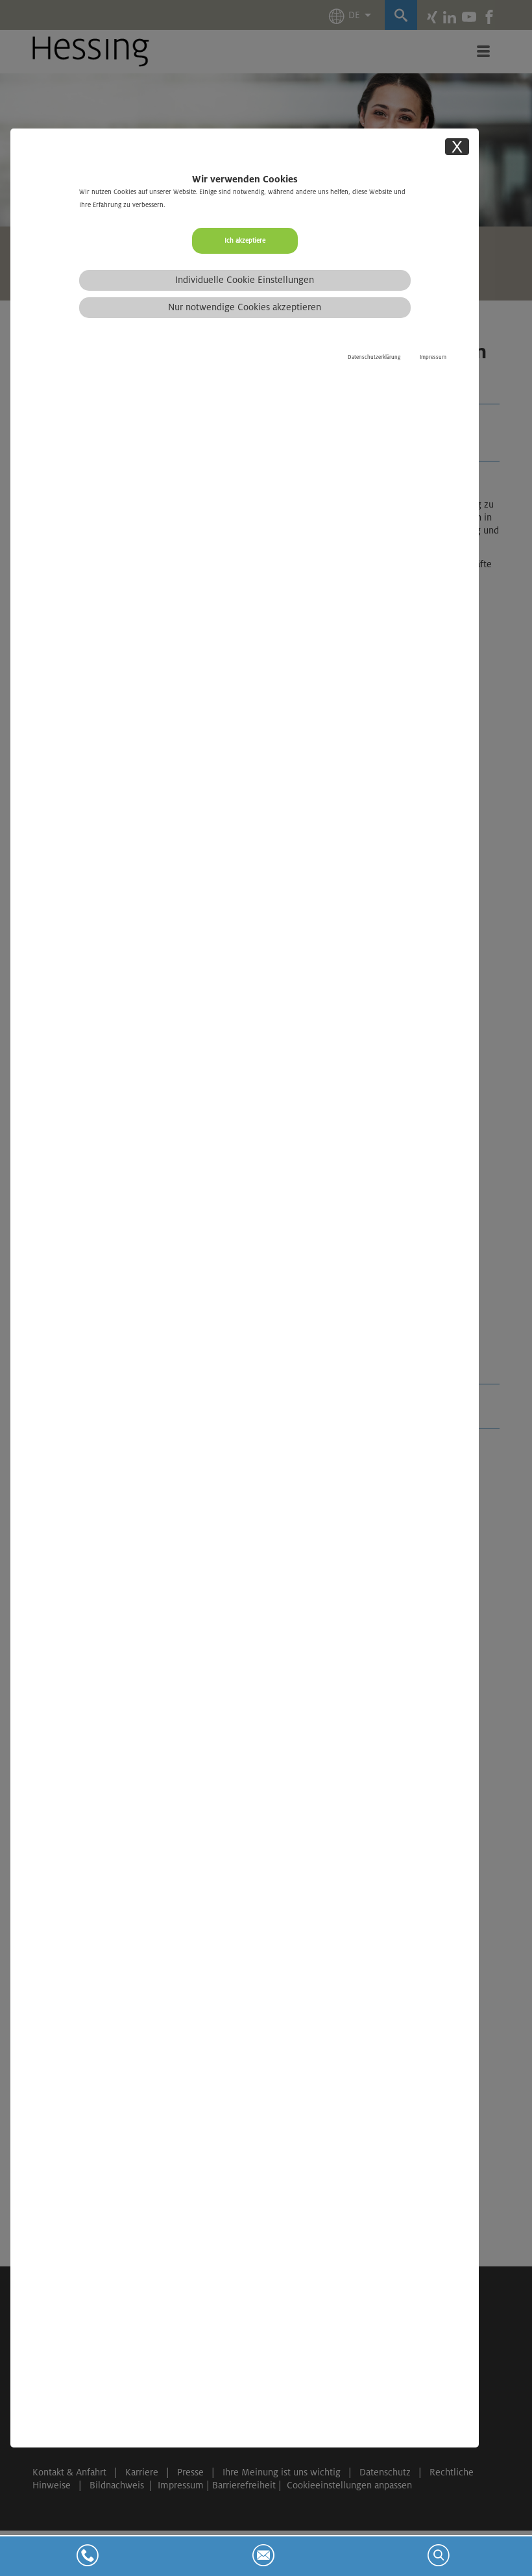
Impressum (433, 357)
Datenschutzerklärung (374, 357)
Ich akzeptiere (244, 240)
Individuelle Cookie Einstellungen (244, 280)
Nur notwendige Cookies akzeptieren (244, 307)
